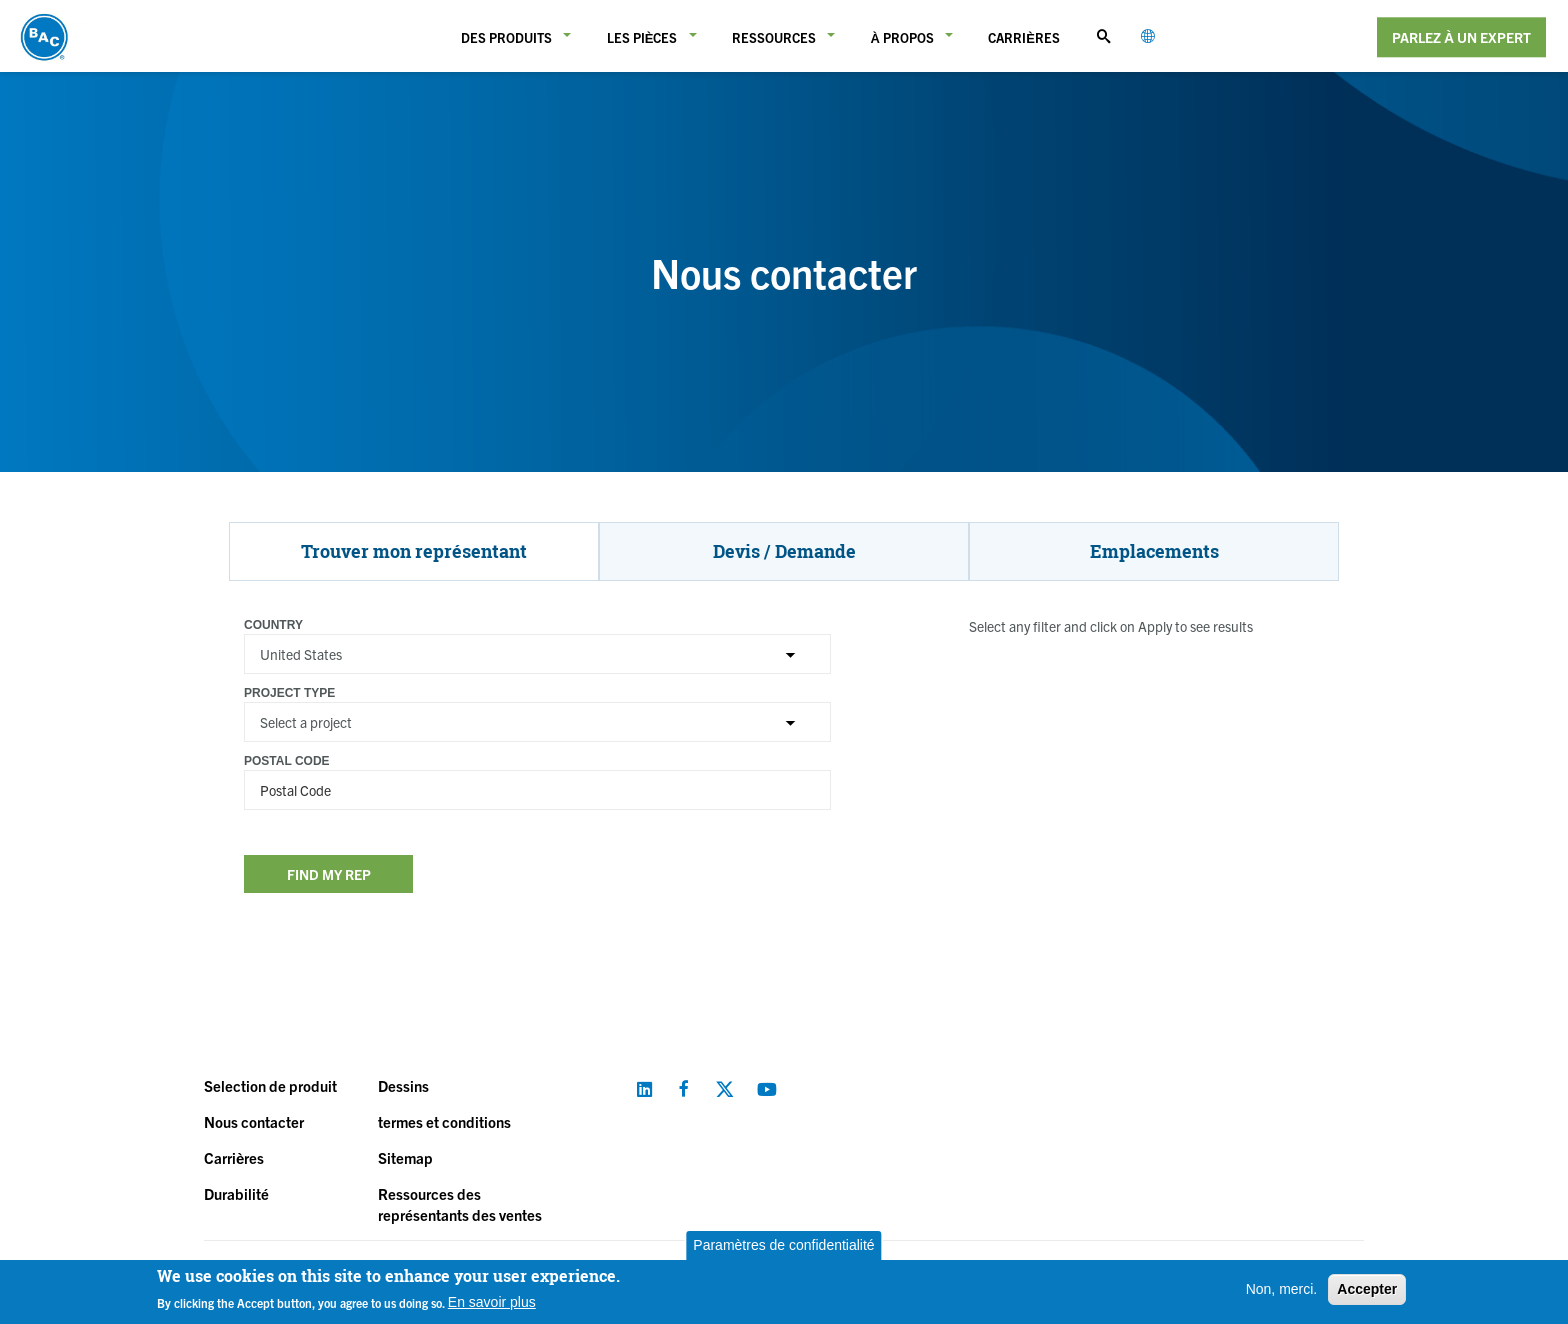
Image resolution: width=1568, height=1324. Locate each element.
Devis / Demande (784, 551)
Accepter (1367, 1289)
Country (273, 625)
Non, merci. (1282, 1289)
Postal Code (287, 761)
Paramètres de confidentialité (783, 1245)
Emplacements (1154, 551)
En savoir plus (492, 1302)
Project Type (289, 693)
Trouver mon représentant (414, 551)
